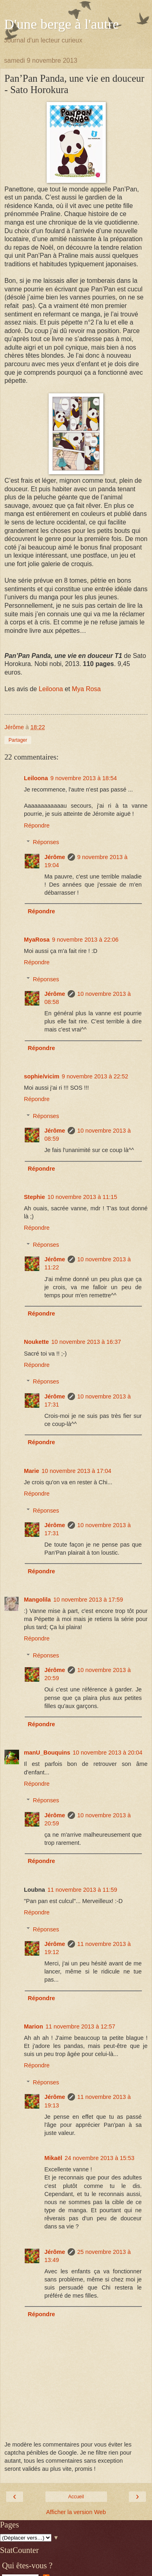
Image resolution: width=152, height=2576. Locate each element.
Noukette (36, 1342)
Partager (18, 740)
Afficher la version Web (76, 2512)
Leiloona (51, 688)
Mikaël (53, 2158)
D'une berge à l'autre (61, 24)
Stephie (34, 1197)
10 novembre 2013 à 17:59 (88, 1599)
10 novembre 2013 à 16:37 (86, 1342)
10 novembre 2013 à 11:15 (82, 1197)
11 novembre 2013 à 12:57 (80, 2026)
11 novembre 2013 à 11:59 (82, 1889)
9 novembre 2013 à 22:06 (85, 939)
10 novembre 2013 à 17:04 (76, 1471)
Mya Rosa (86, 688)
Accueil (76, 2497)
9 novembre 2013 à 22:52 (95, 1076)
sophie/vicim (41, 1076)
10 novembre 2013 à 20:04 (107, 1752)
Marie (31, 1471)
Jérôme (54, 857)
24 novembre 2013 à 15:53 (99, 2158)
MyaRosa (36, 939)
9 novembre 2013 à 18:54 (83, 778)
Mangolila (37, 1599)
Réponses (46, 842)
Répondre (36, 825)
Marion (33, 2026)
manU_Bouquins (47, 1752)
